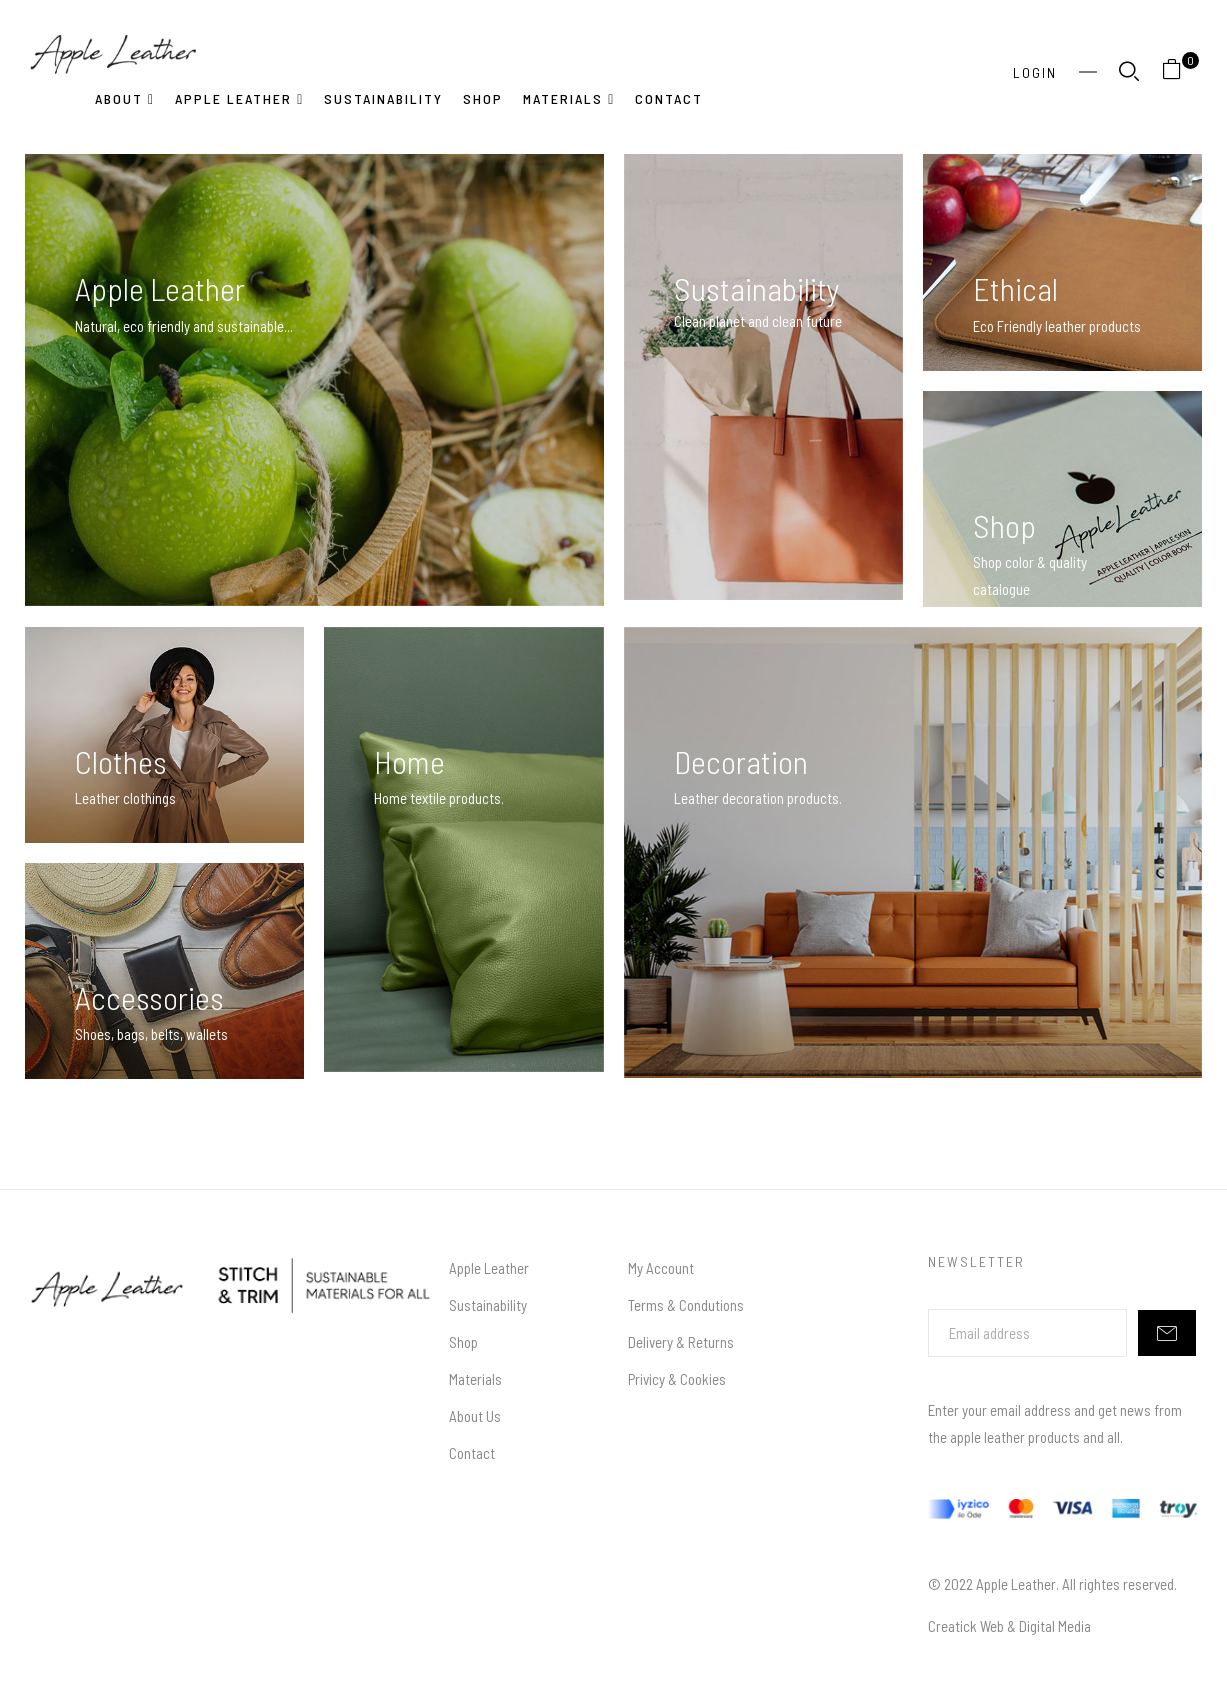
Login (1035, 72)
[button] (1179, 72)
